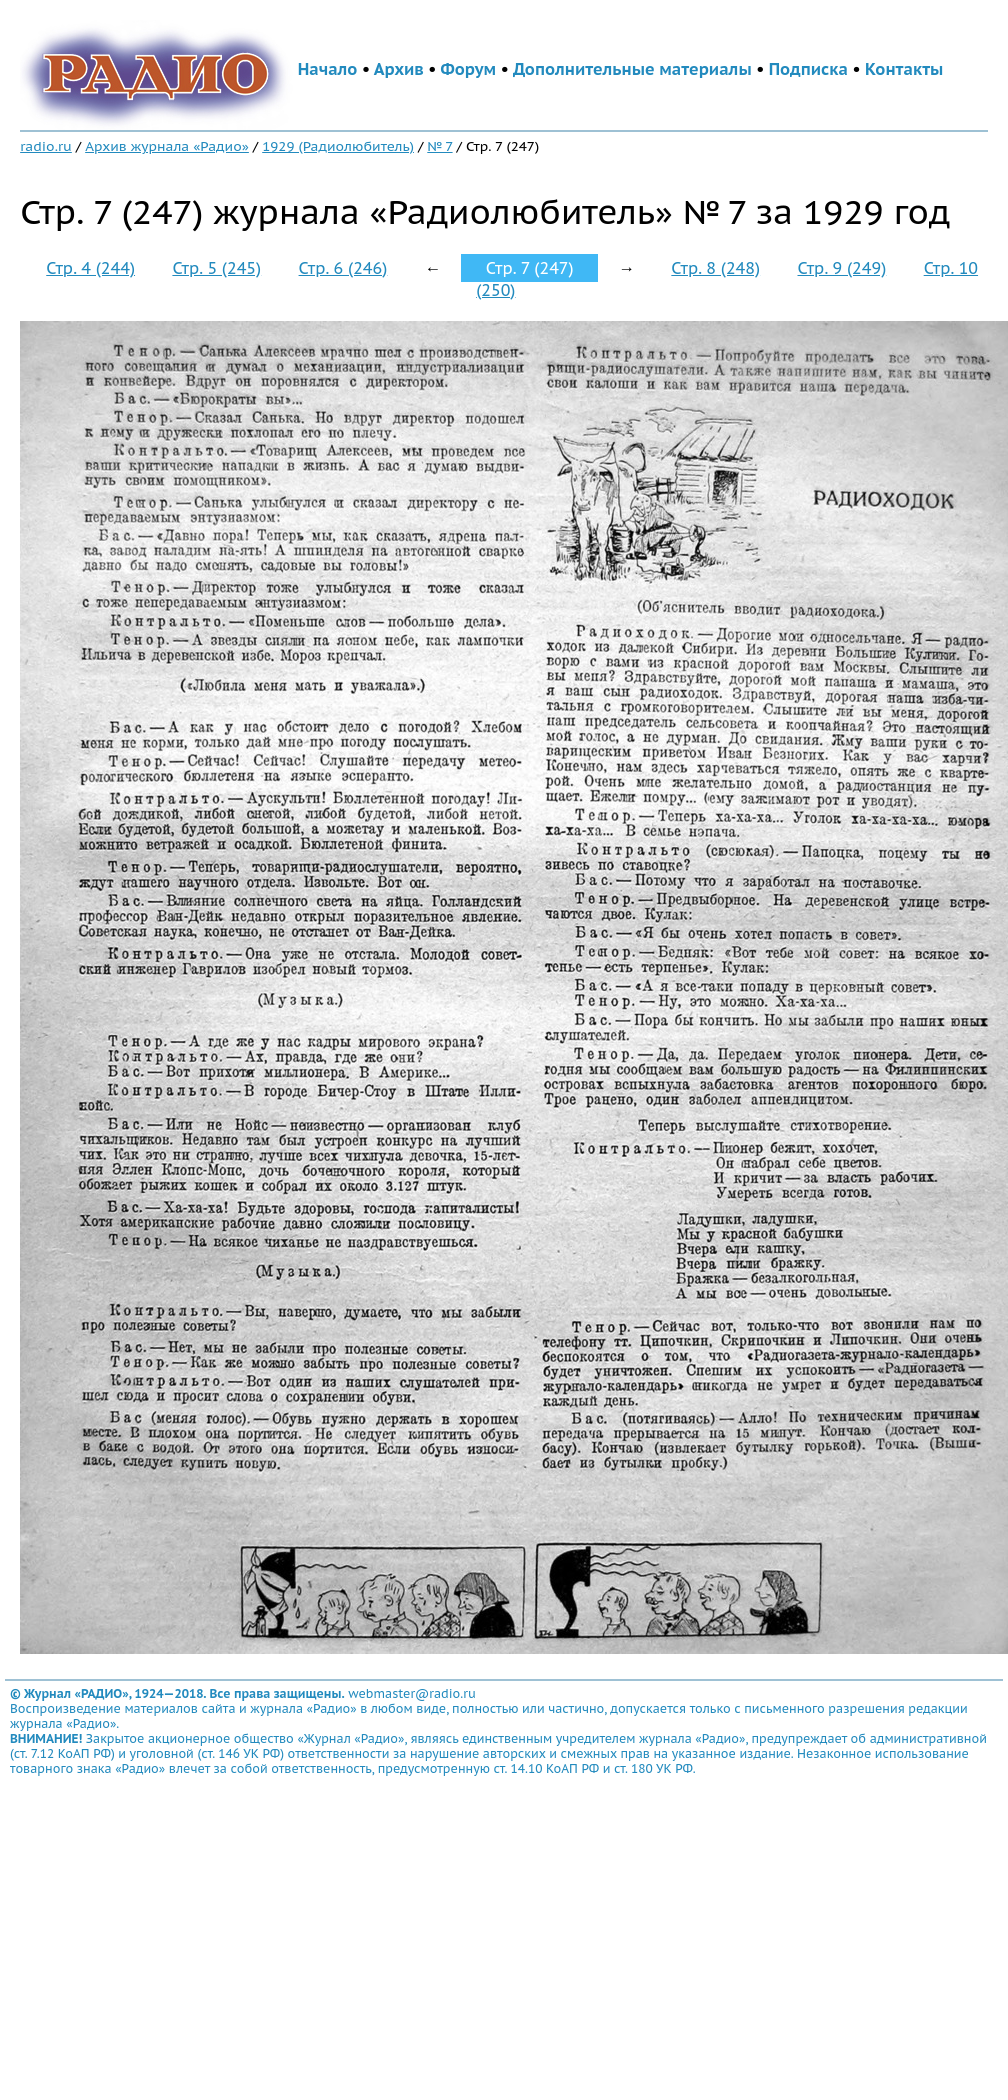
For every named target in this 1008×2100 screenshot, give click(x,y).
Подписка (808, 69)
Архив (399, 69)
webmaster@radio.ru (412, 1693)
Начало (328, 69)
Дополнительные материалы (632, 69)
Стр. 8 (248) (715, 268)
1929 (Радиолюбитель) (338, 146)
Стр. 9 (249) (842, 268)
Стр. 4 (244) (90, 268)
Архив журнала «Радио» (167, 146)
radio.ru (46, 146)
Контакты (904, 69)
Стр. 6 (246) (343, 268)
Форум (469, 69)
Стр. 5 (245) (216, 268)
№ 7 (439, 146)
